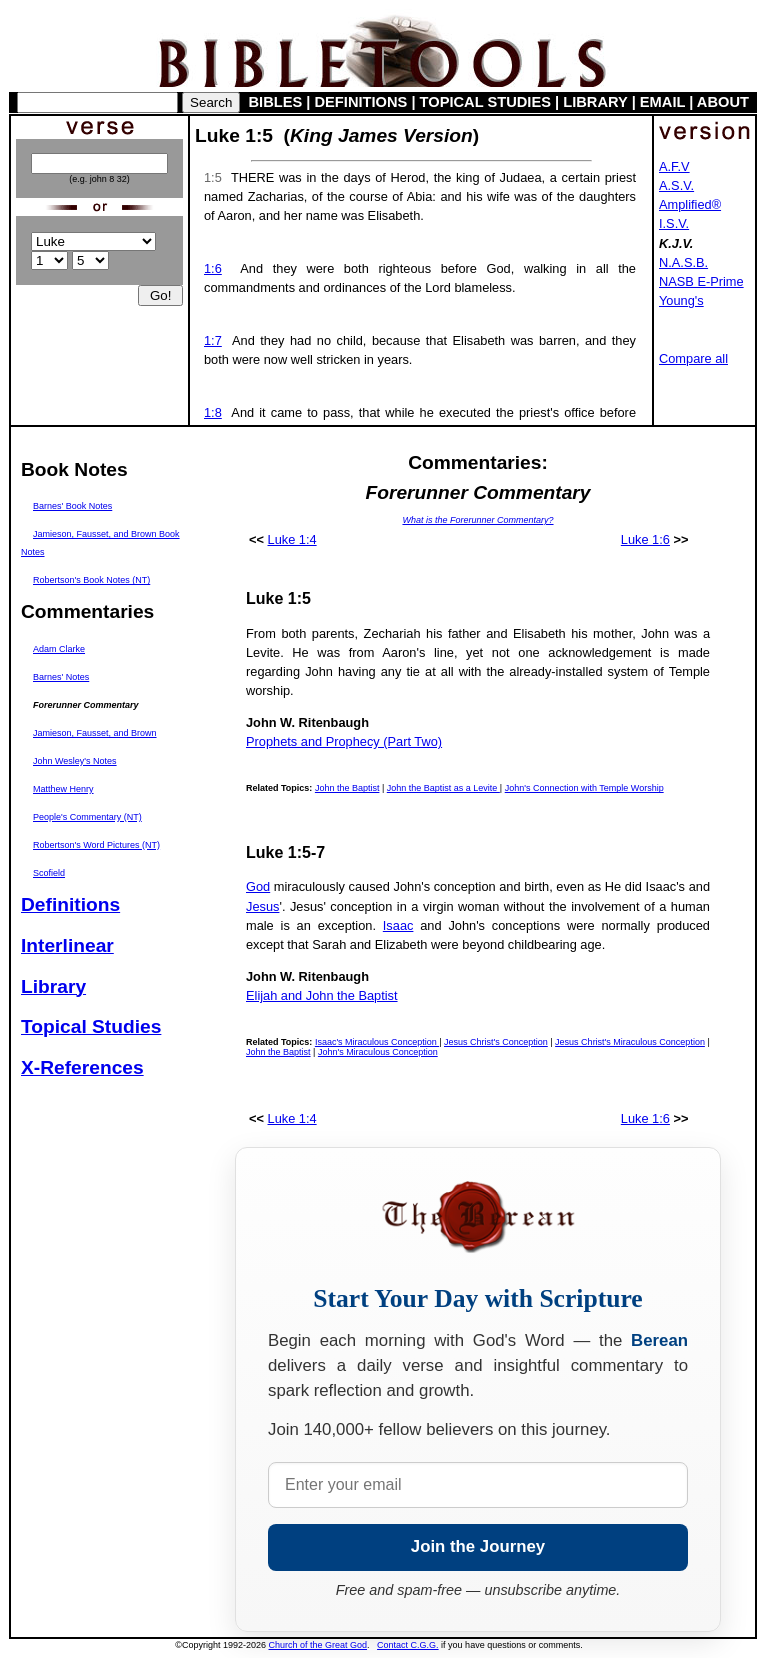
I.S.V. (674, 223)
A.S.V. (676, 185)
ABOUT (723, 102)
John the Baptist (347, 788)
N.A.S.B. (683, 262)
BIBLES (276, 102)
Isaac (398, 925)
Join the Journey (478, 1546)
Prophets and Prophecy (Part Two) (344, 741)
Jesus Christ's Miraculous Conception (630, 1042)
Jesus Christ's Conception (496, 1042)
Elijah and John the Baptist (322, 995)
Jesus (262, 906)
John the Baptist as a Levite (443, 788)
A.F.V (674, 166)
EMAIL (662, 102)
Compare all (693, 358)
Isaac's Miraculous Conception (377, 1042)
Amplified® (690, 204)
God (258, 886)
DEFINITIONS (361, 102)
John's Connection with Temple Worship (584, 788)
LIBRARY (595, 102)
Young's (681, 300)
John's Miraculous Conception (378, 1052)
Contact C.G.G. (408, 1645)
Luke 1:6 (645, 539)
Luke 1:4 (292, 539)
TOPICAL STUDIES (485, 102)
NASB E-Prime (701, 281)
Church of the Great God (318, 1645)
